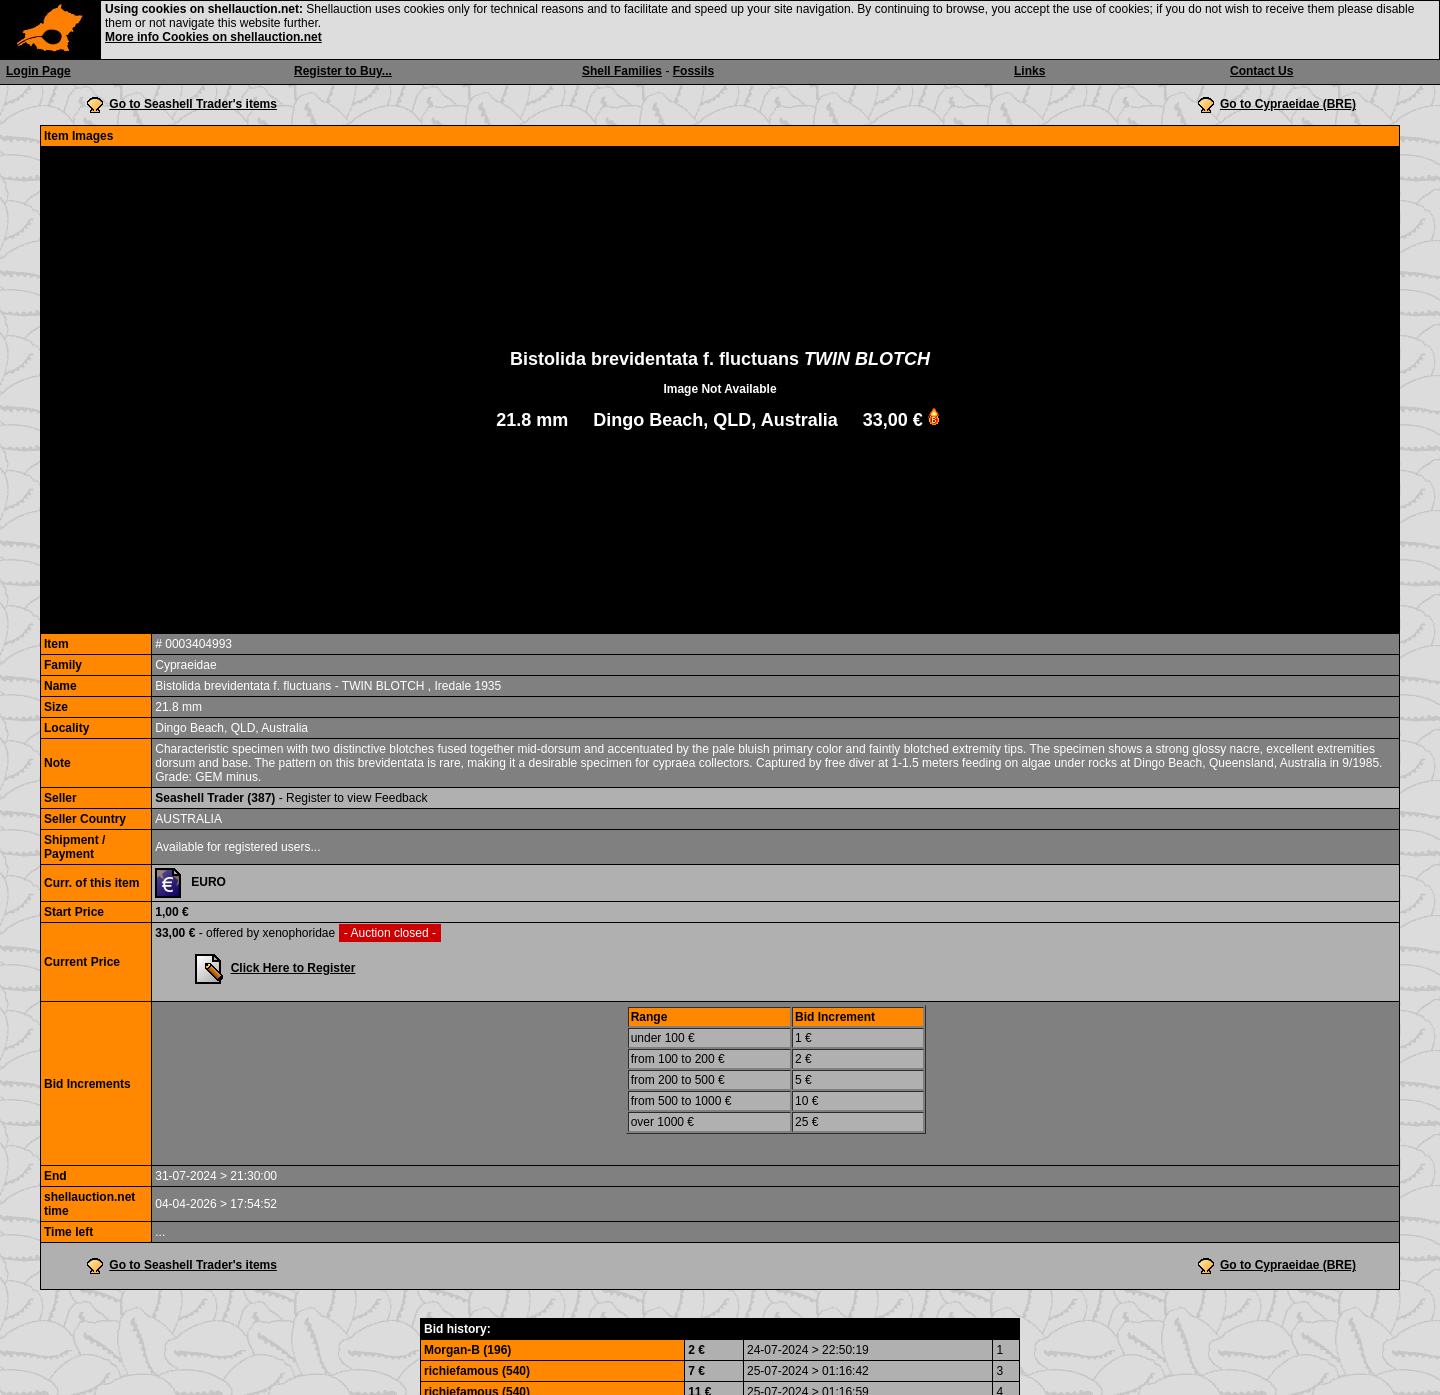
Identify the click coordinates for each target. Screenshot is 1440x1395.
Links (1029, 71)
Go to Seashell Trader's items (193, 104)
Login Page (38, 71)
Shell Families (622, 71)
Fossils (693, 71)
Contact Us (1261, 71)
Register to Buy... (343, 71)
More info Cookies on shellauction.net (213, 37)
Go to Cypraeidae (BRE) (1288, 104)
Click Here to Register (293, 968)
